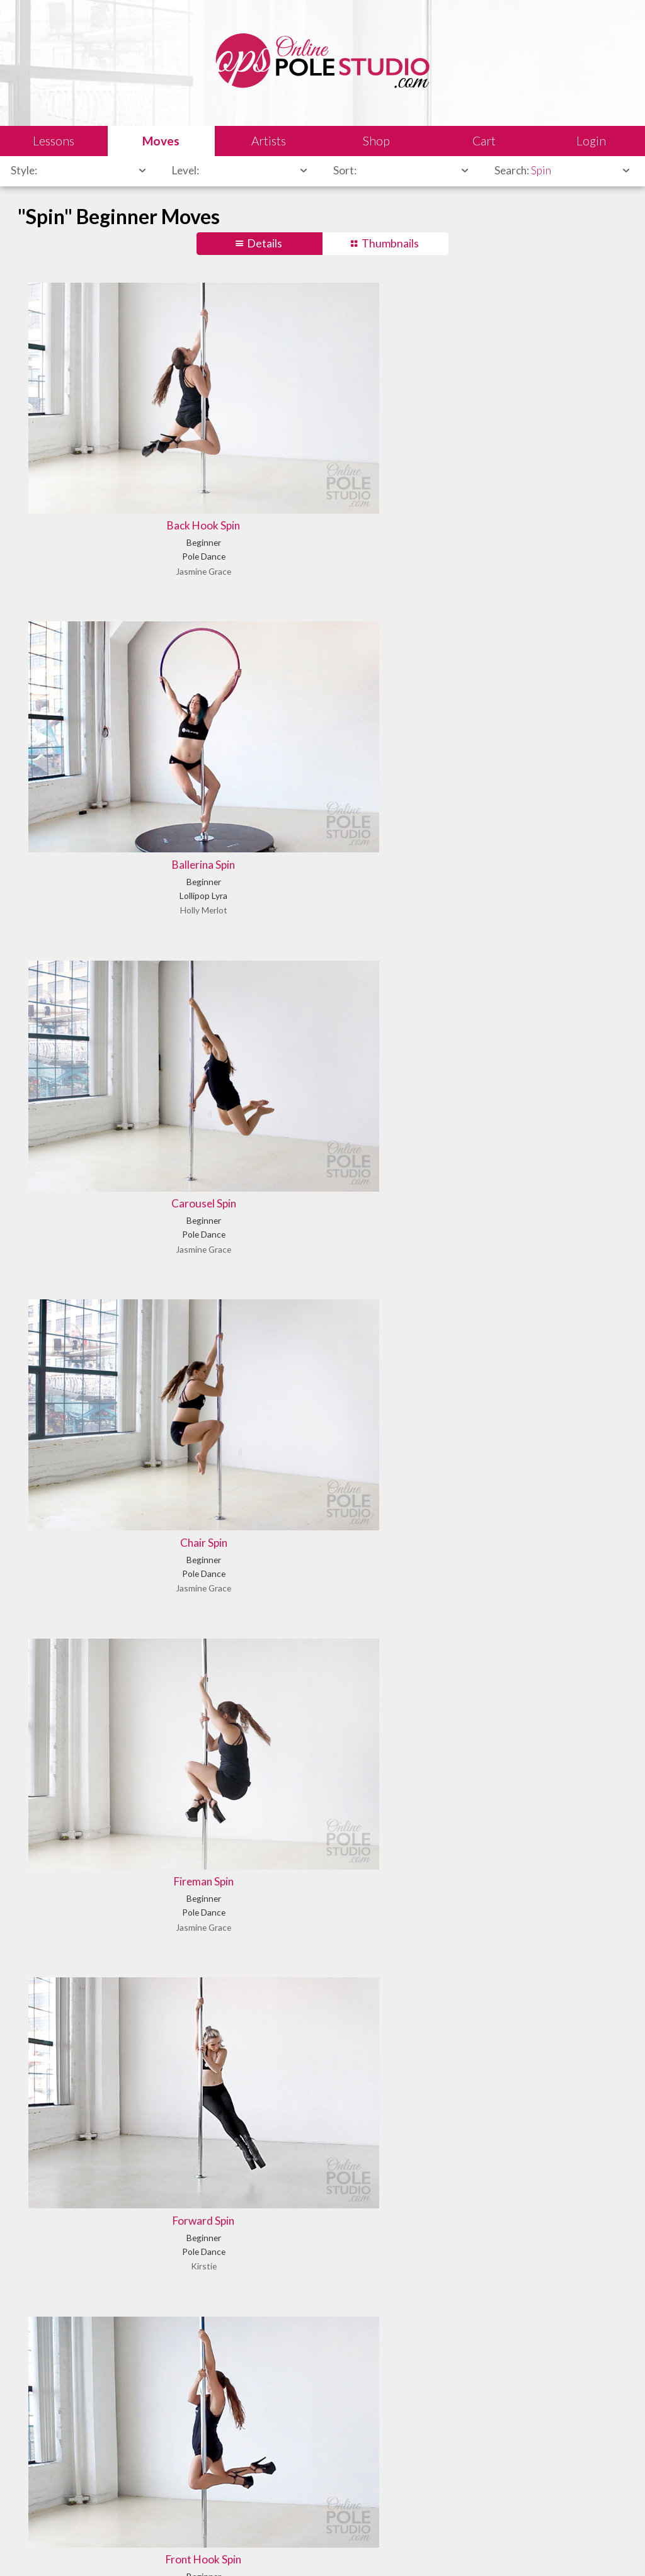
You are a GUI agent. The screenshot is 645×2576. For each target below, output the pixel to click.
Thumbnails (390, 243)
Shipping (207, 2548)
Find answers (362, 2482)
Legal (132, 2548)
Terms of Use (260, 2548)
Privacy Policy (324, 2548)
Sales (166, 2548)
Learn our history (218, 2497)
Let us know (510, 2482)
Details (264, 243)
